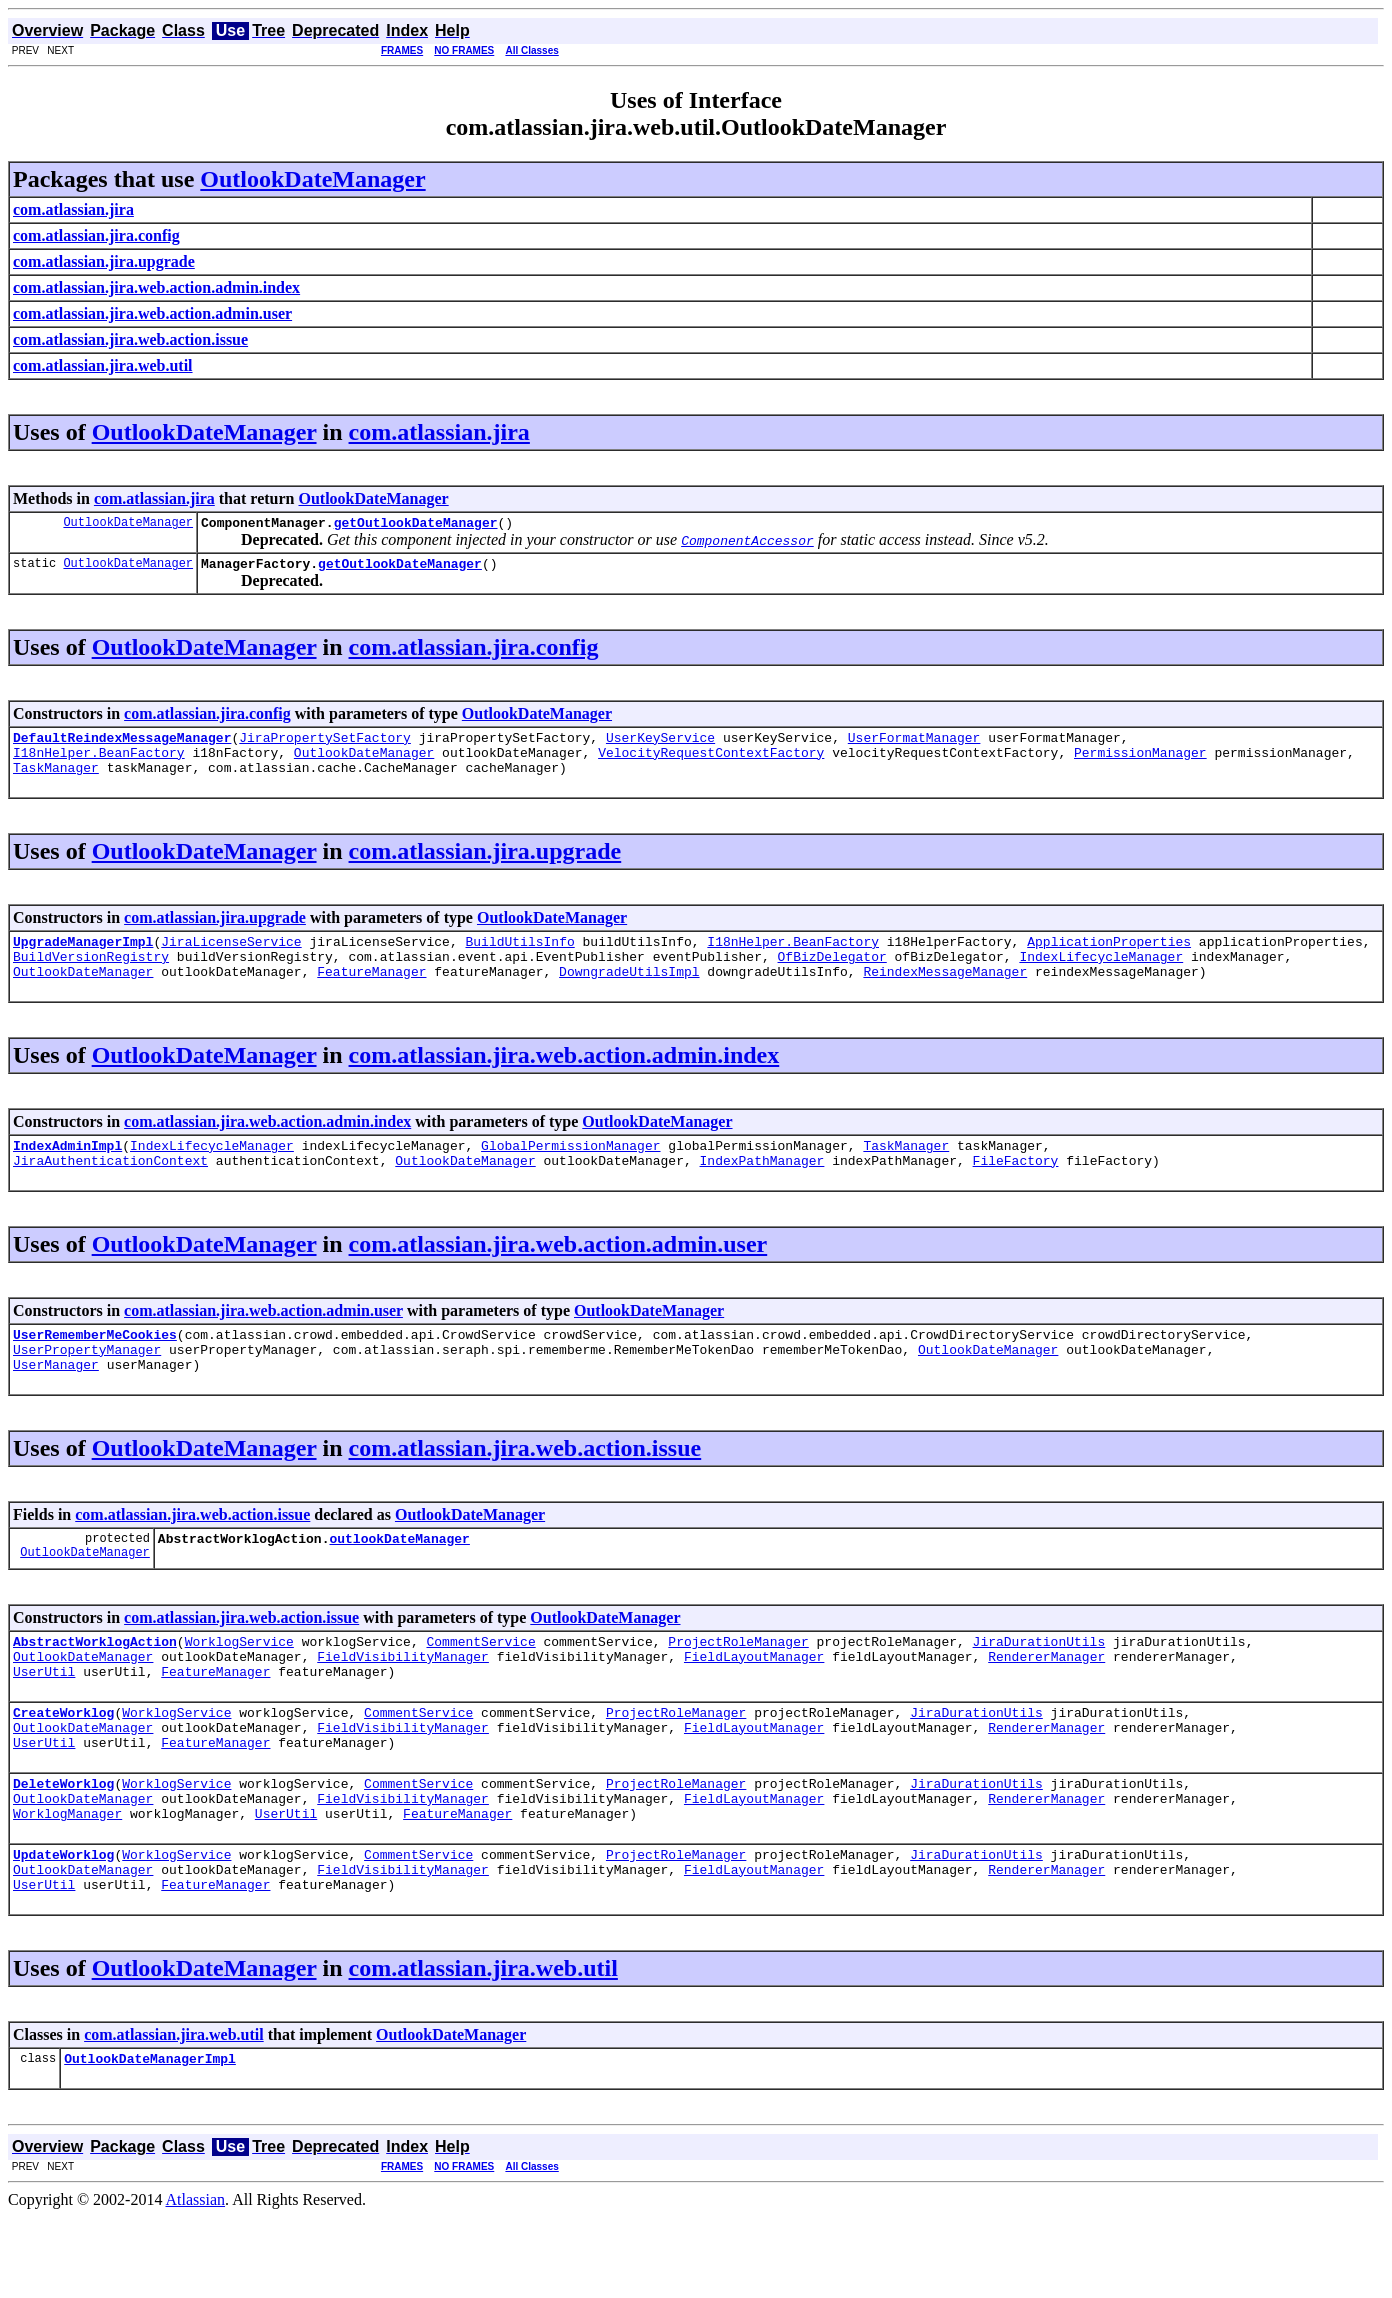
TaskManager (56, 782)
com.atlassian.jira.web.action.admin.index (564, 1079)
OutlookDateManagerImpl (150, 2139)
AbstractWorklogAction (95, 1686)
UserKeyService (660, 746)
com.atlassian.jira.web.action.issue (525, 1487)
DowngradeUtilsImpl (629, 995)
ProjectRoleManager (738, 1686)
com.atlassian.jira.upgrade (485, 866)
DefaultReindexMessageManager (122, 746)
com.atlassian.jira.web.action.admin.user (558, 1274)
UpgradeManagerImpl (83, 959)
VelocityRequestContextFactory (711, 764)
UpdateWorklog (63, 1926)
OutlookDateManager (312, 179)
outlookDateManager (399, 1580)
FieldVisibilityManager (403, 1704)
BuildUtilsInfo (519, 959)
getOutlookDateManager (416, 525)
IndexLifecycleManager (1101, 977)
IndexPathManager (761, 1190)
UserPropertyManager (87, 1385)
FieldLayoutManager (754, 1704)
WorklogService (239, 1686)
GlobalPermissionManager (570, 1172)
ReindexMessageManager (945, 995)
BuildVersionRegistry (91, 977)
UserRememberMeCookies (95, 1367)
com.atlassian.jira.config (474, 653)
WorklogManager (67, 1882)
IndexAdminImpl (67, 1172)
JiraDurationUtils (1038, 1686)
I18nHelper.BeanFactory (99, 764)
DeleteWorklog (63, 1846)
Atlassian (196, 2280)
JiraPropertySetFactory (325, 746)
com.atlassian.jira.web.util (483, 2046)
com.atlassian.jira (439, 432)
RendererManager (1046, 1704)
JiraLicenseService (231, 959)
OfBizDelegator (831, 977)
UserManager (56, 1403)
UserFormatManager (914, 746)
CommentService (480, 1686)
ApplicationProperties (1109, 959)
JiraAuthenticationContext (110, 1190)
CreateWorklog (63, 1766)
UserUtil (44, 1722)
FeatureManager (371, 995)
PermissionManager (1140, 764)
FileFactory (1015, 1190)
